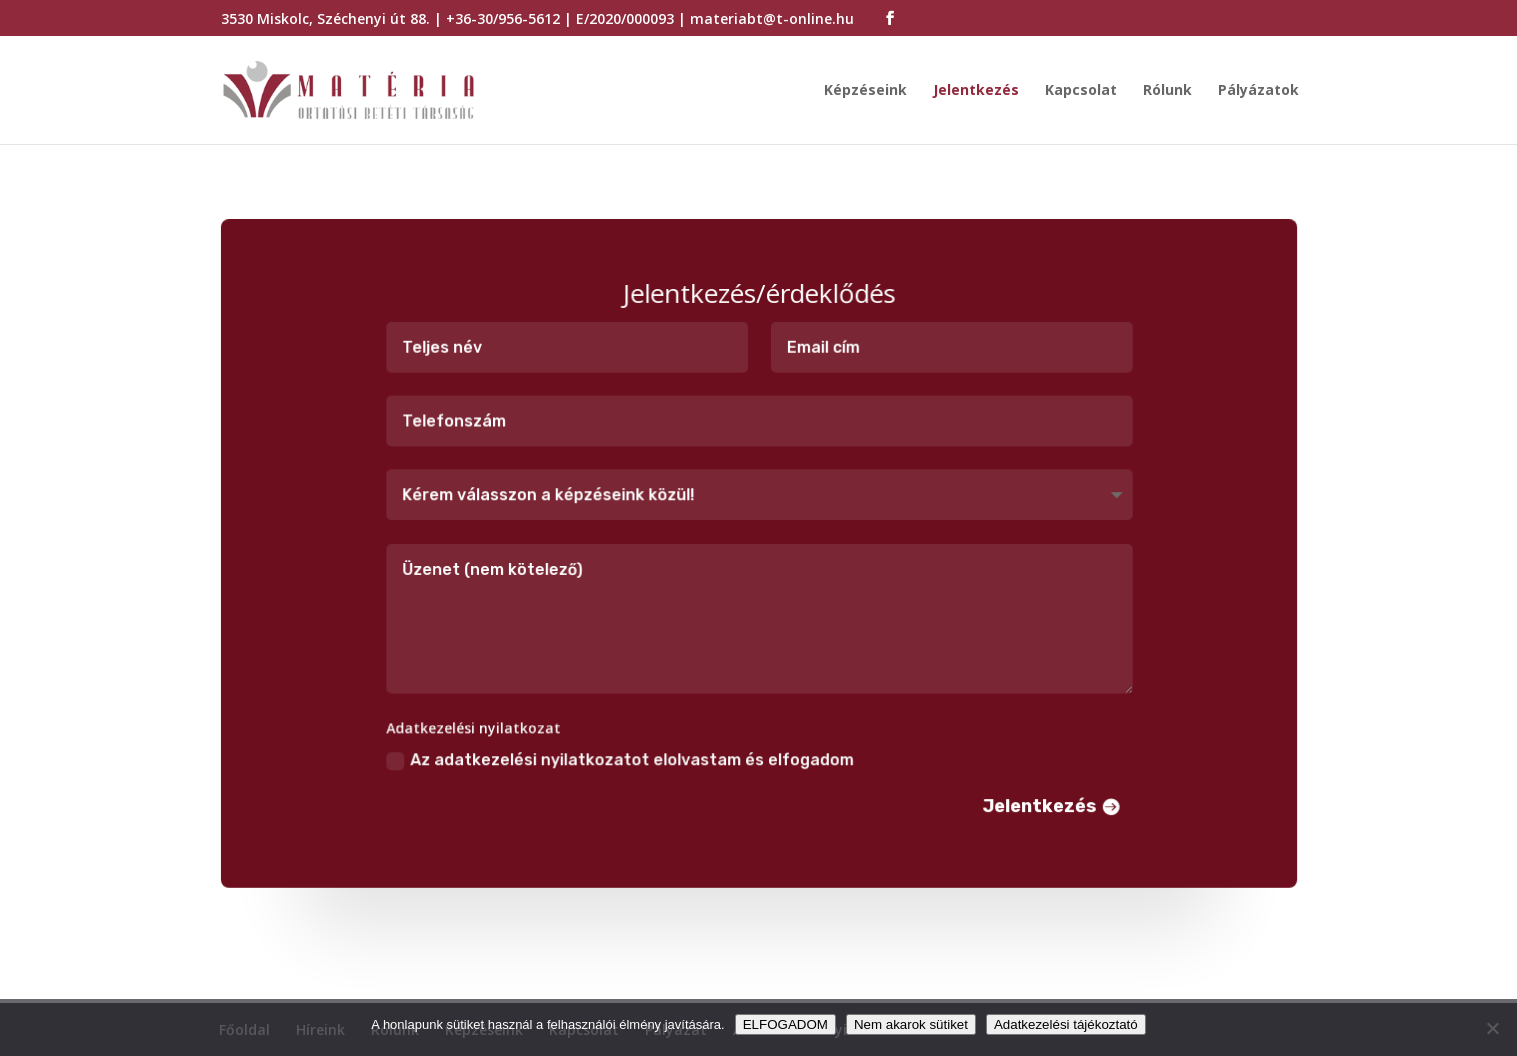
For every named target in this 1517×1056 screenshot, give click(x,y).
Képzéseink (865, 91)
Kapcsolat (1081, 91)
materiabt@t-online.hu (772, 18)
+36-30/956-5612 (503, 18)
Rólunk (1167, 91)
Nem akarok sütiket (911, 1024)
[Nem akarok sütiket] (1492, 1028)
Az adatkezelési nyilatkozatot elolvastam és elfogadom (621, 757)
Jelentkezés (976, 91)
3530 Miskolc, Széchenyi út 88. (325, 18)
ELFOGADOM (785, 1024)
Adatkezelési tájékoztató (1066, 1024)
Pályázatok (1258, 91)
